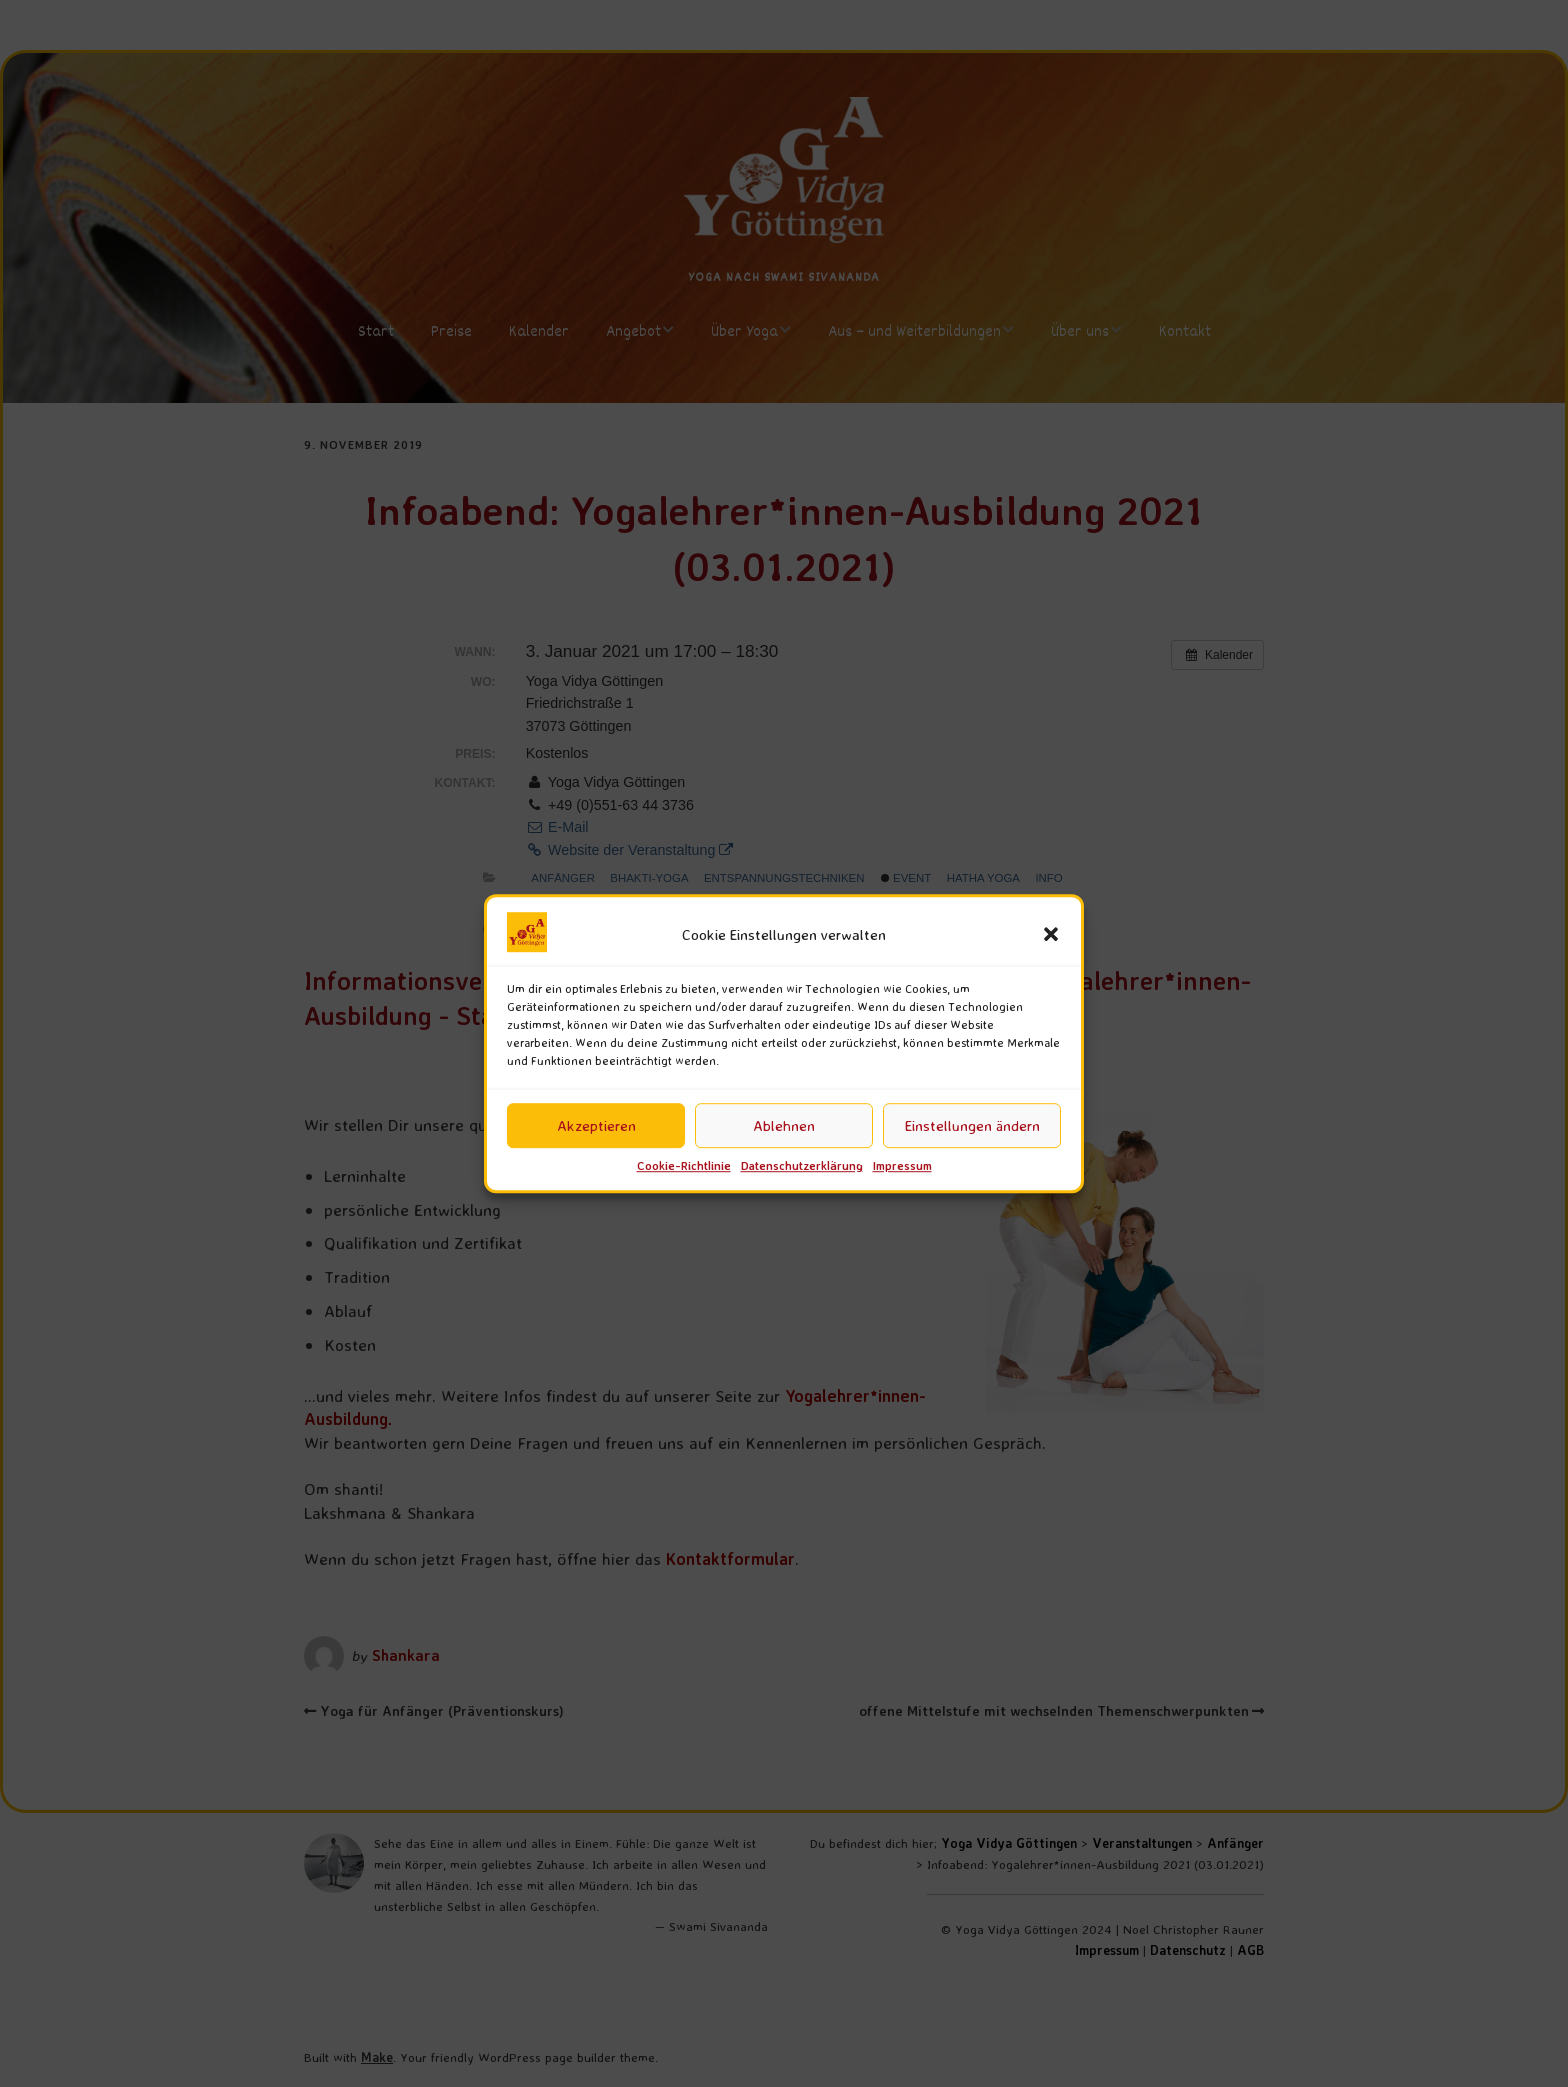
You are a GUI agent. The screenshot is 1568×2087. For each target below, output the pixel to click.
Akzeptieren (596, 1125)
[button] (1051, 935)
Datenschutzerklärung (802, 1166)
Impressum (902, 1166)
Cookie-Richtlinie (684, 1166)
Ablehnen (784, 1125)
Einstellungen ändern (972, 1125)
